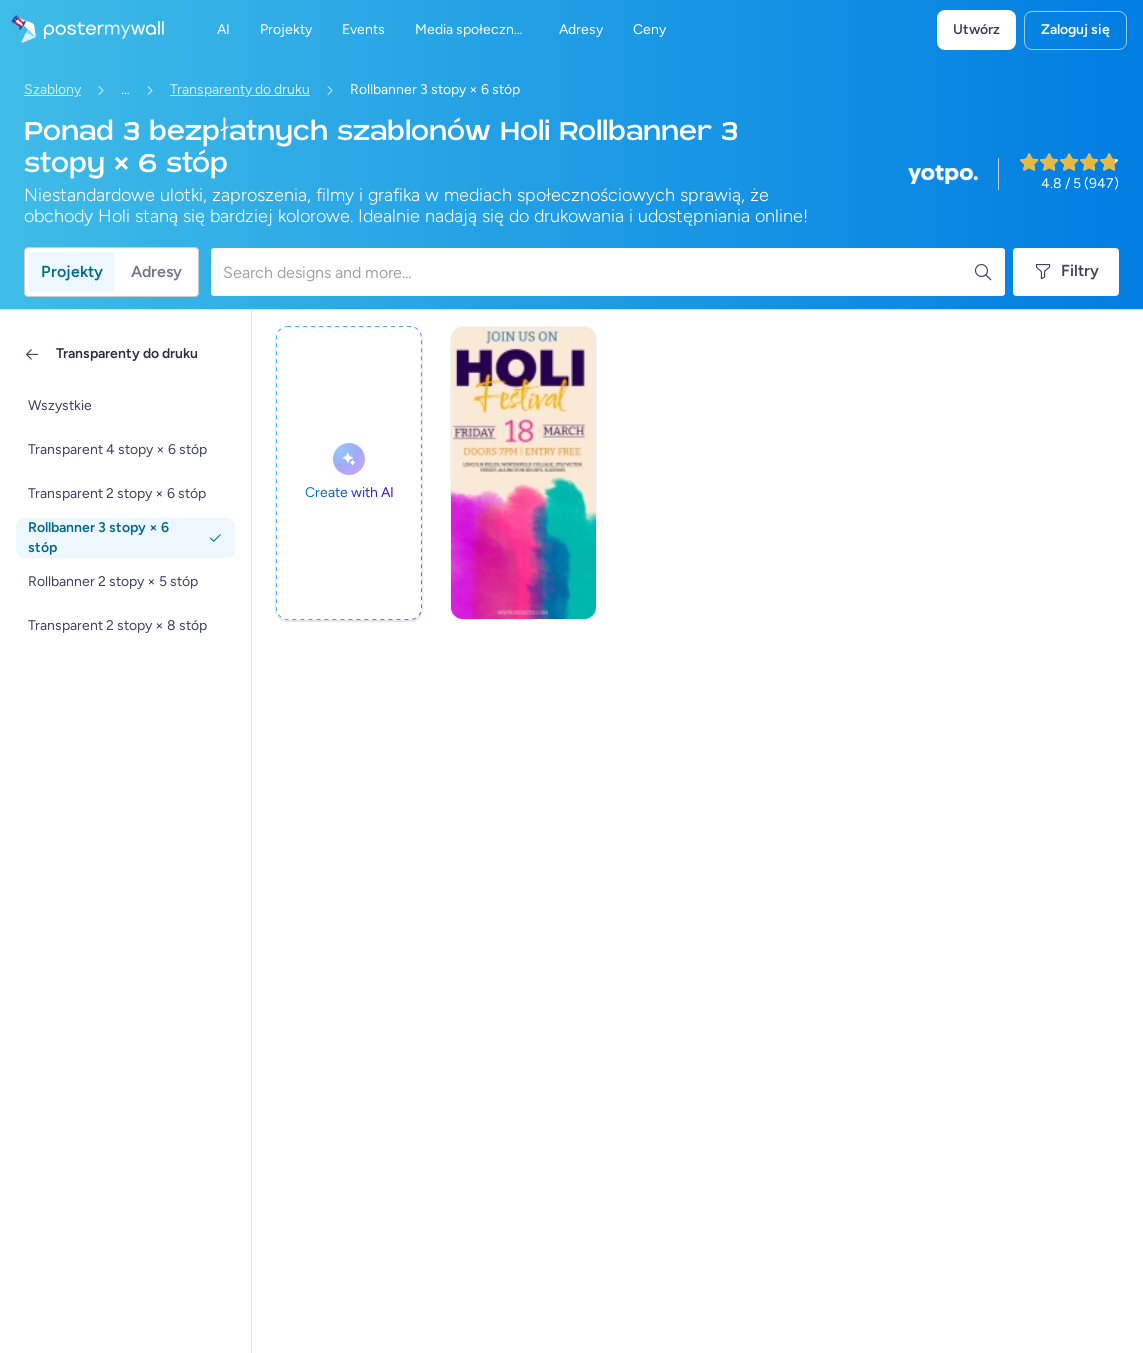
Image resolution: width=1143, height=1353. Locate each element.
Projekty (72, 271)
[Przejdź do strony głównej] (82, 30)
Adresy (156, 271)
